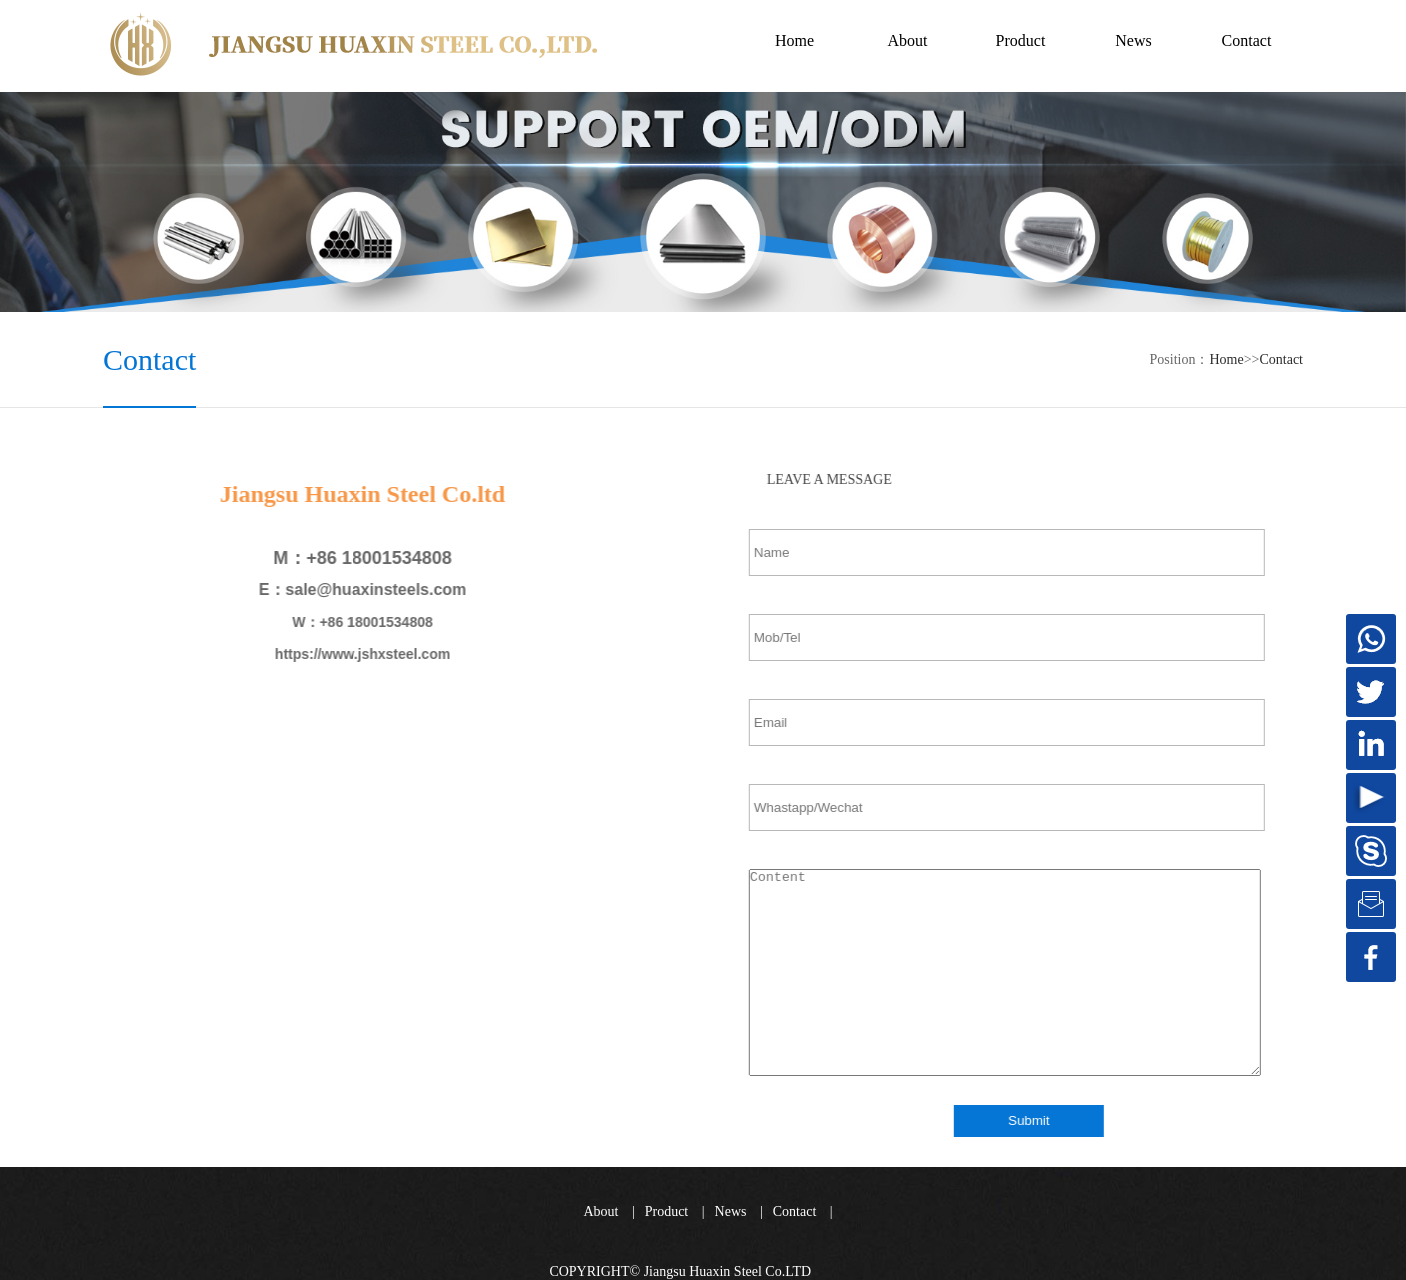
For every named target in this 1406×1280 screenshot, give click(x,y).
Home (794, 40)
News (731, 1211)
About (600, 1211)
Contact (1281, 359)
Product (667, 1211)
